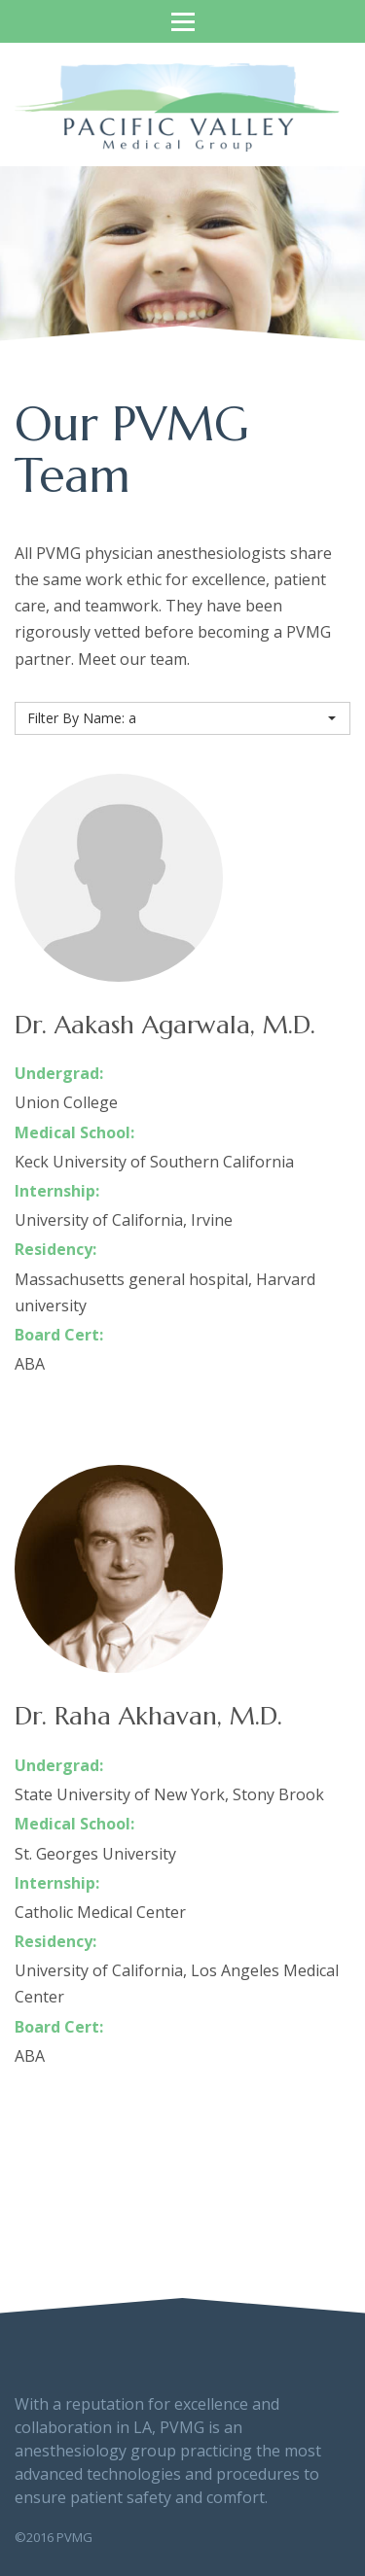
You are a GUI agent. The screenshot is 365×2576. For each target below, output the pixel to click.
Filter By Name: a (181, 718)
